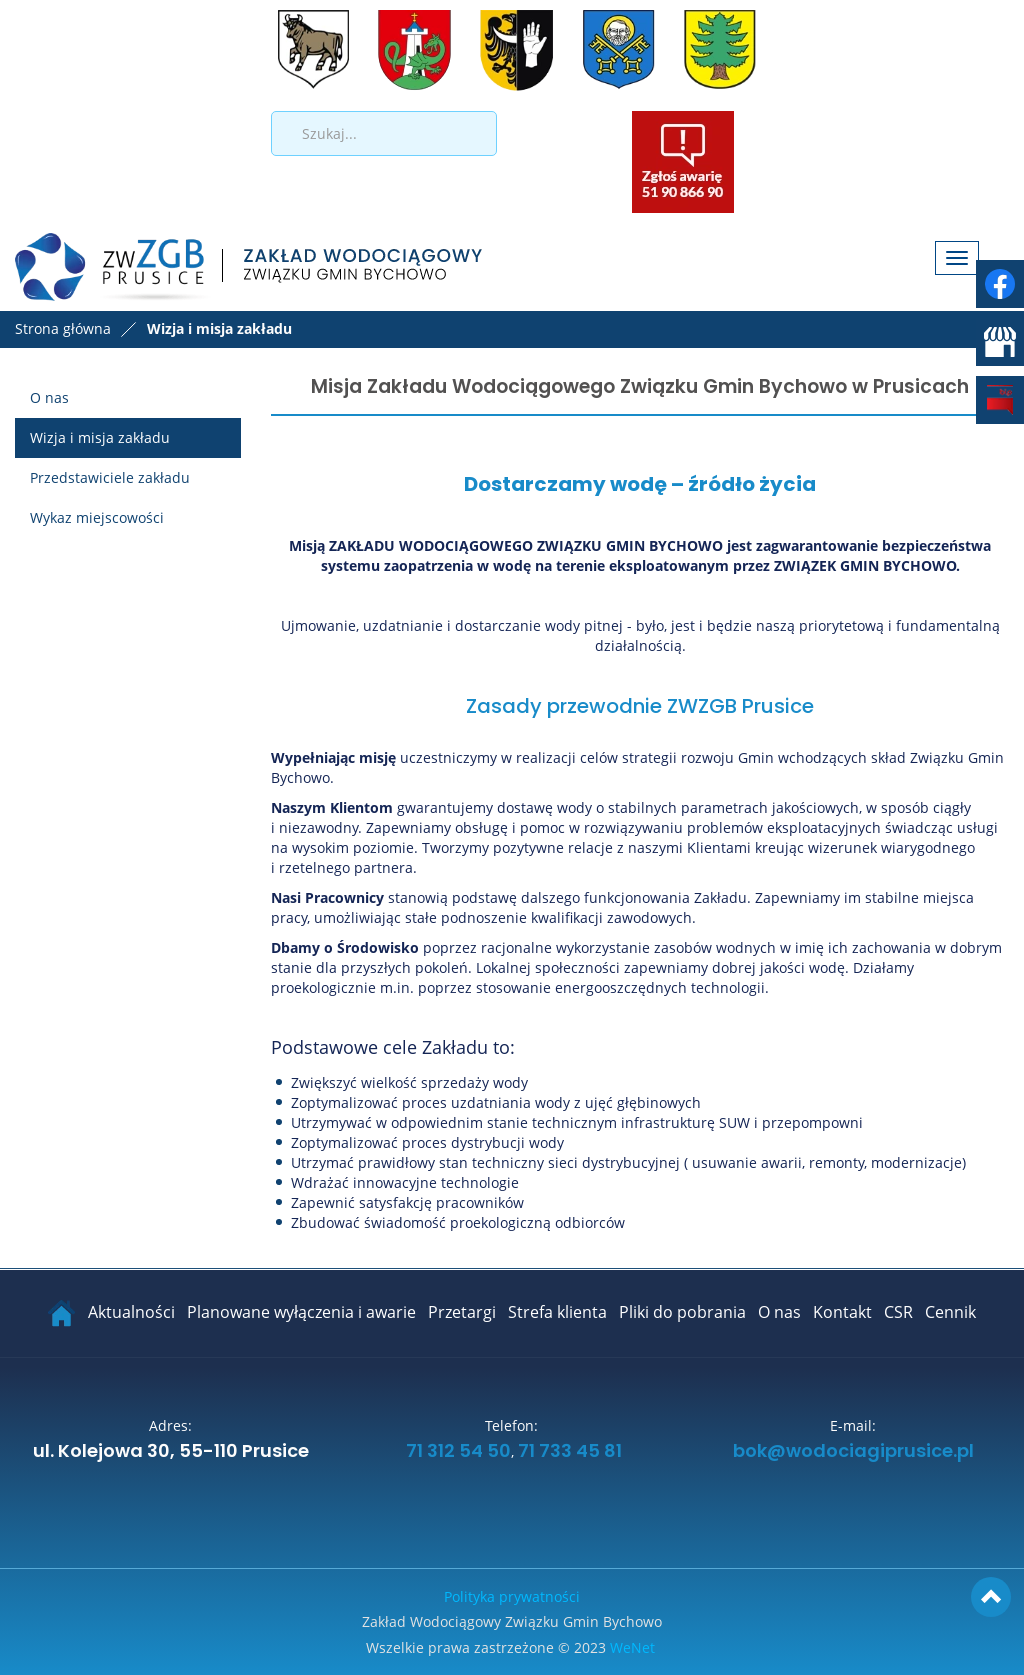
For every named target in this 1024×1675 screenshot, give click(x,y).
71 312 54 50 (456, 1452)
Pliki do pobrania (682, 1312)
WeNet (632, 1647)
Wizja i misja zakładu (100, 437)
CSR (898, 1312)
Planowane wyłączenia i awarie (301, 1312)
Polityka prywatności (512, 1596)
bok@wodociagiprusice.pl (853, 1452)
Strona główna (63, 328)
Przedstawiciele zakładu (110, 477)
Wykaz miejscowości (97, 517)
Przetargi (462, 1312)
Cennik (950, 1312)
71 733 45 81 (570, 1452)
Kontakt (842, 1312)
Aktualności (131, 1312)
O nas (49, 397)
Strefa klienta (557, 1312)
